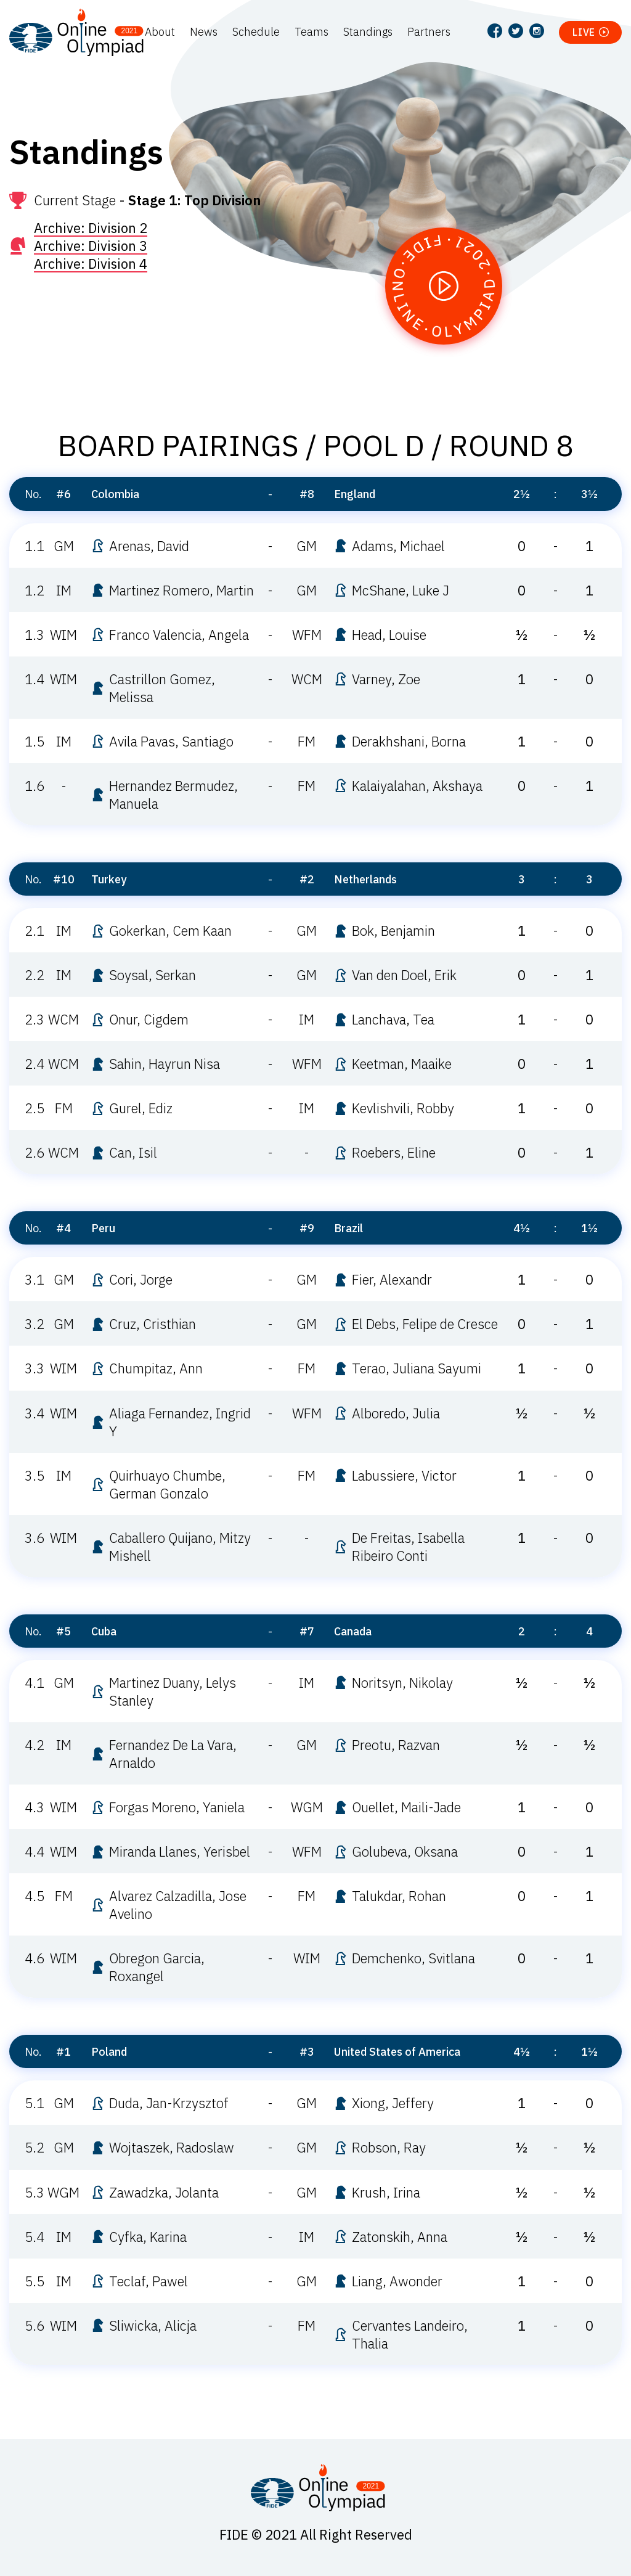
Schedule (256, 32)
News (204, 32)
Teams (311, 32)
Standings (368, 32)
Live (583, 32)
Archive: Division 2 (90, 228)
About (160, 32)
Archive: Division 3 (90, 246)
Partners (428, 32)
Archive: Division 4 (90, 263)
